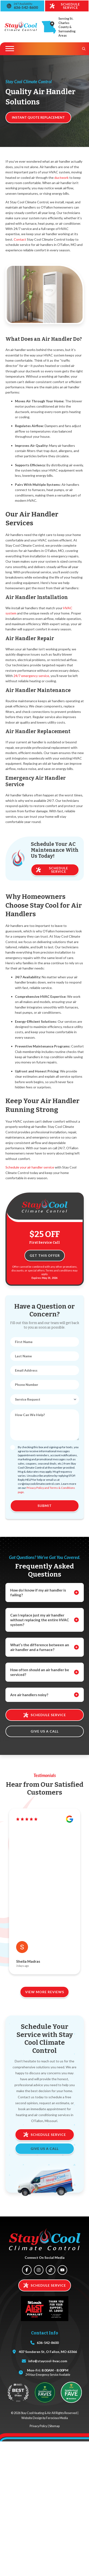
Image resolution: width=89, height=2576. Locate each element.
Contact (20, 239)
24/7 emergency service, (32, 676)
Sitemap (54, 2426)
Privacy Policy (38, 2426)
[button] (10, 49)
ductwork (61, 177)
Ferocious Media (57, 2418)
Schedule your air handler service (30, 1167)
